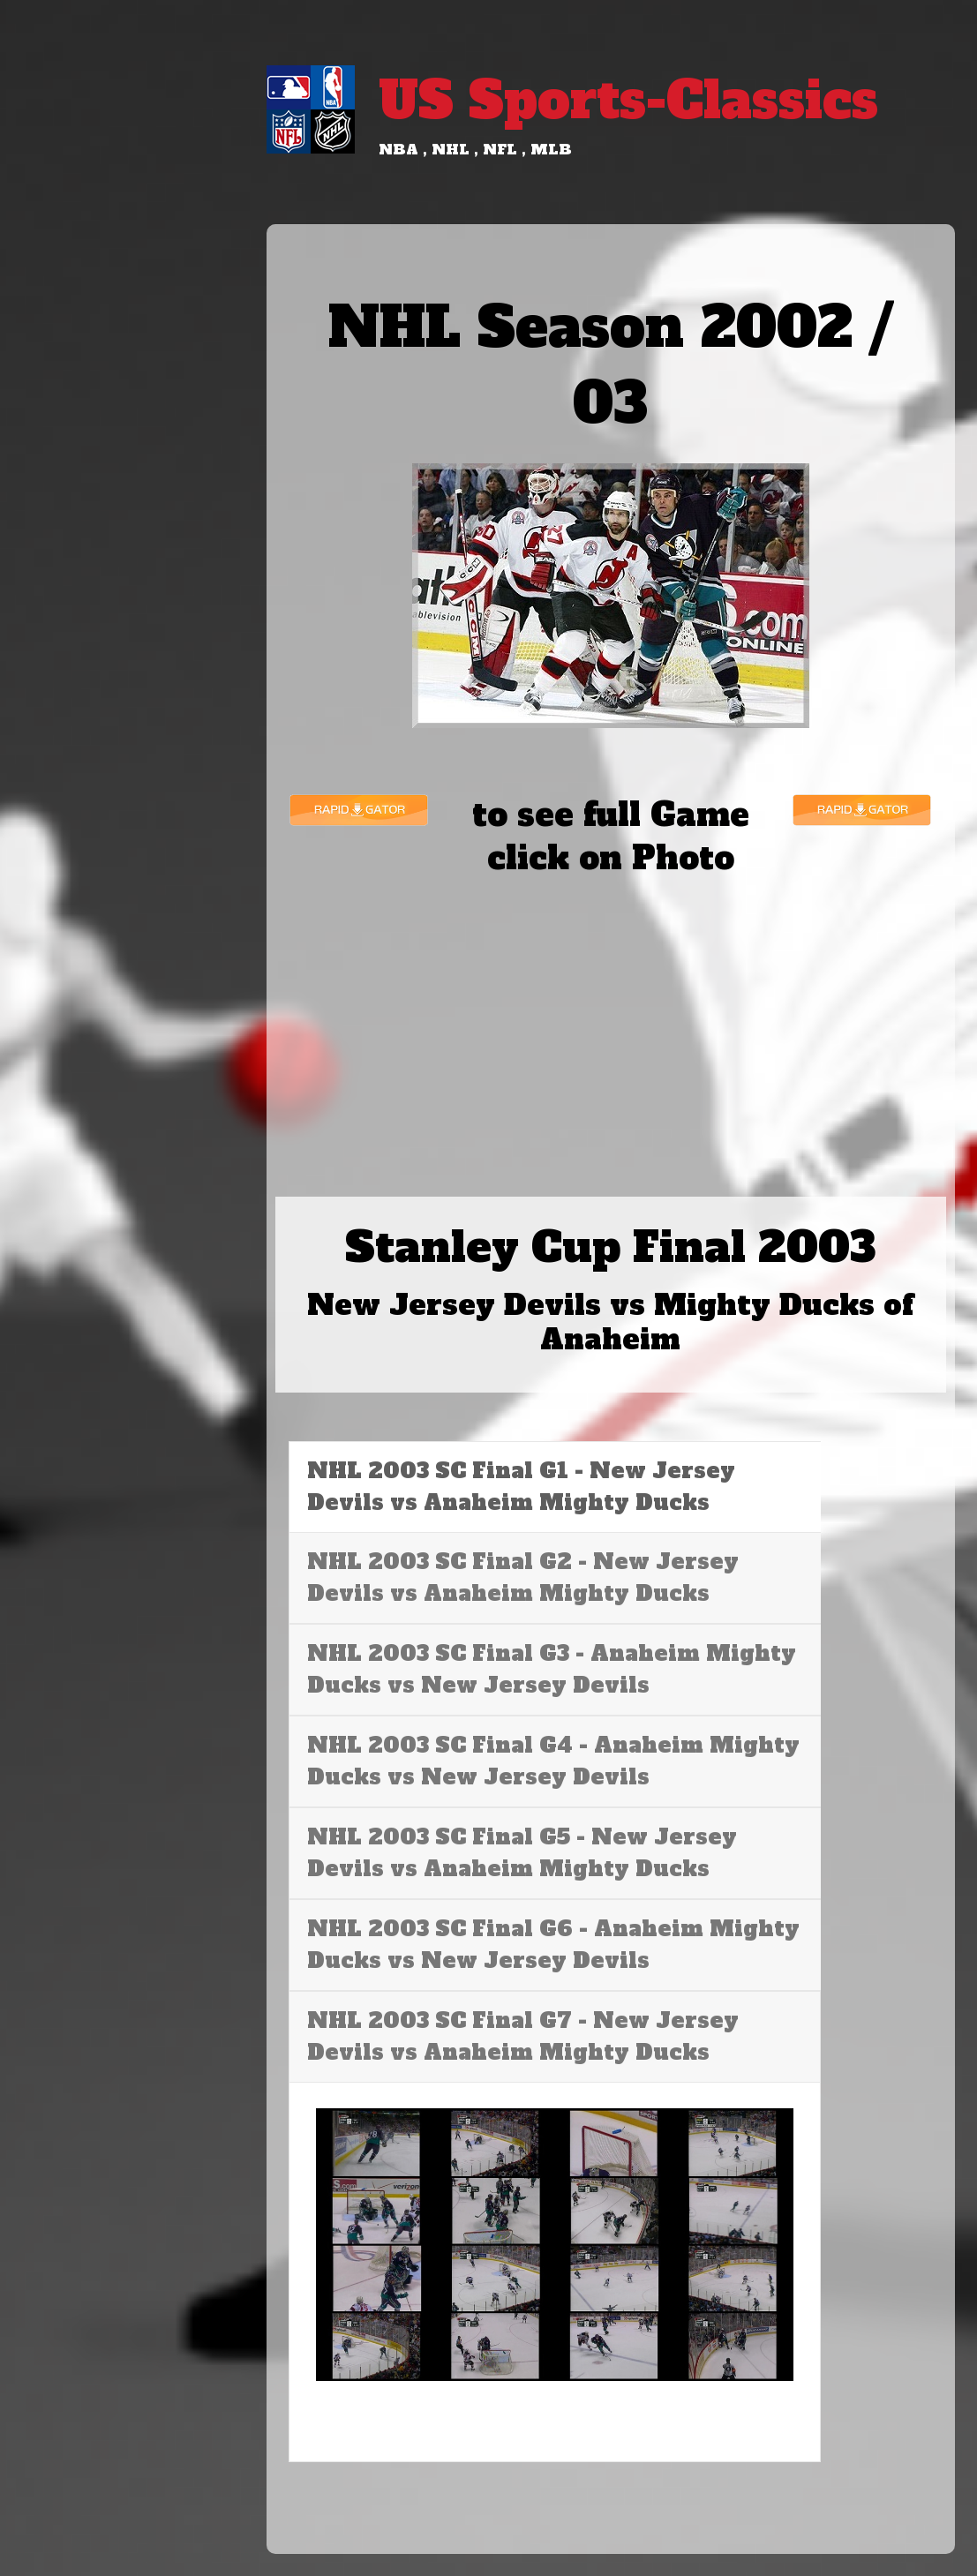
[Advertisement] (610, 1016)
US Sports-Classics (628, 100)
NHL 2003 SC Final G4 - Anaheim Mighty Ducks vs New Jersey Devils (553, 1761)
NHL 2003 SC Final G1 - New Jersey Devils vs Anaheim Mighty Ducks (521, 1486)
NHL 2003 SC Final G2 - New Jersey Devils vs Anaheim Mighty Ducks (523, 1577)
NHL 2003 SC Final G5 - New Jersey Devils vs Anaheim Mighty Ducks (522, 1852)
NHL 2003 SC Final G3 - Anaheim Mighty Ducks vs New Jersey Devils (551, 1669)
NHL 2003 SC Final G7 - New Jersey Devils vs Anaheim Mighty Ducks (523, 2036)
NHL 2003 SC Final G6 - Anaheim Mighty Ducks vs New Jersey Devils (553, 1944)
